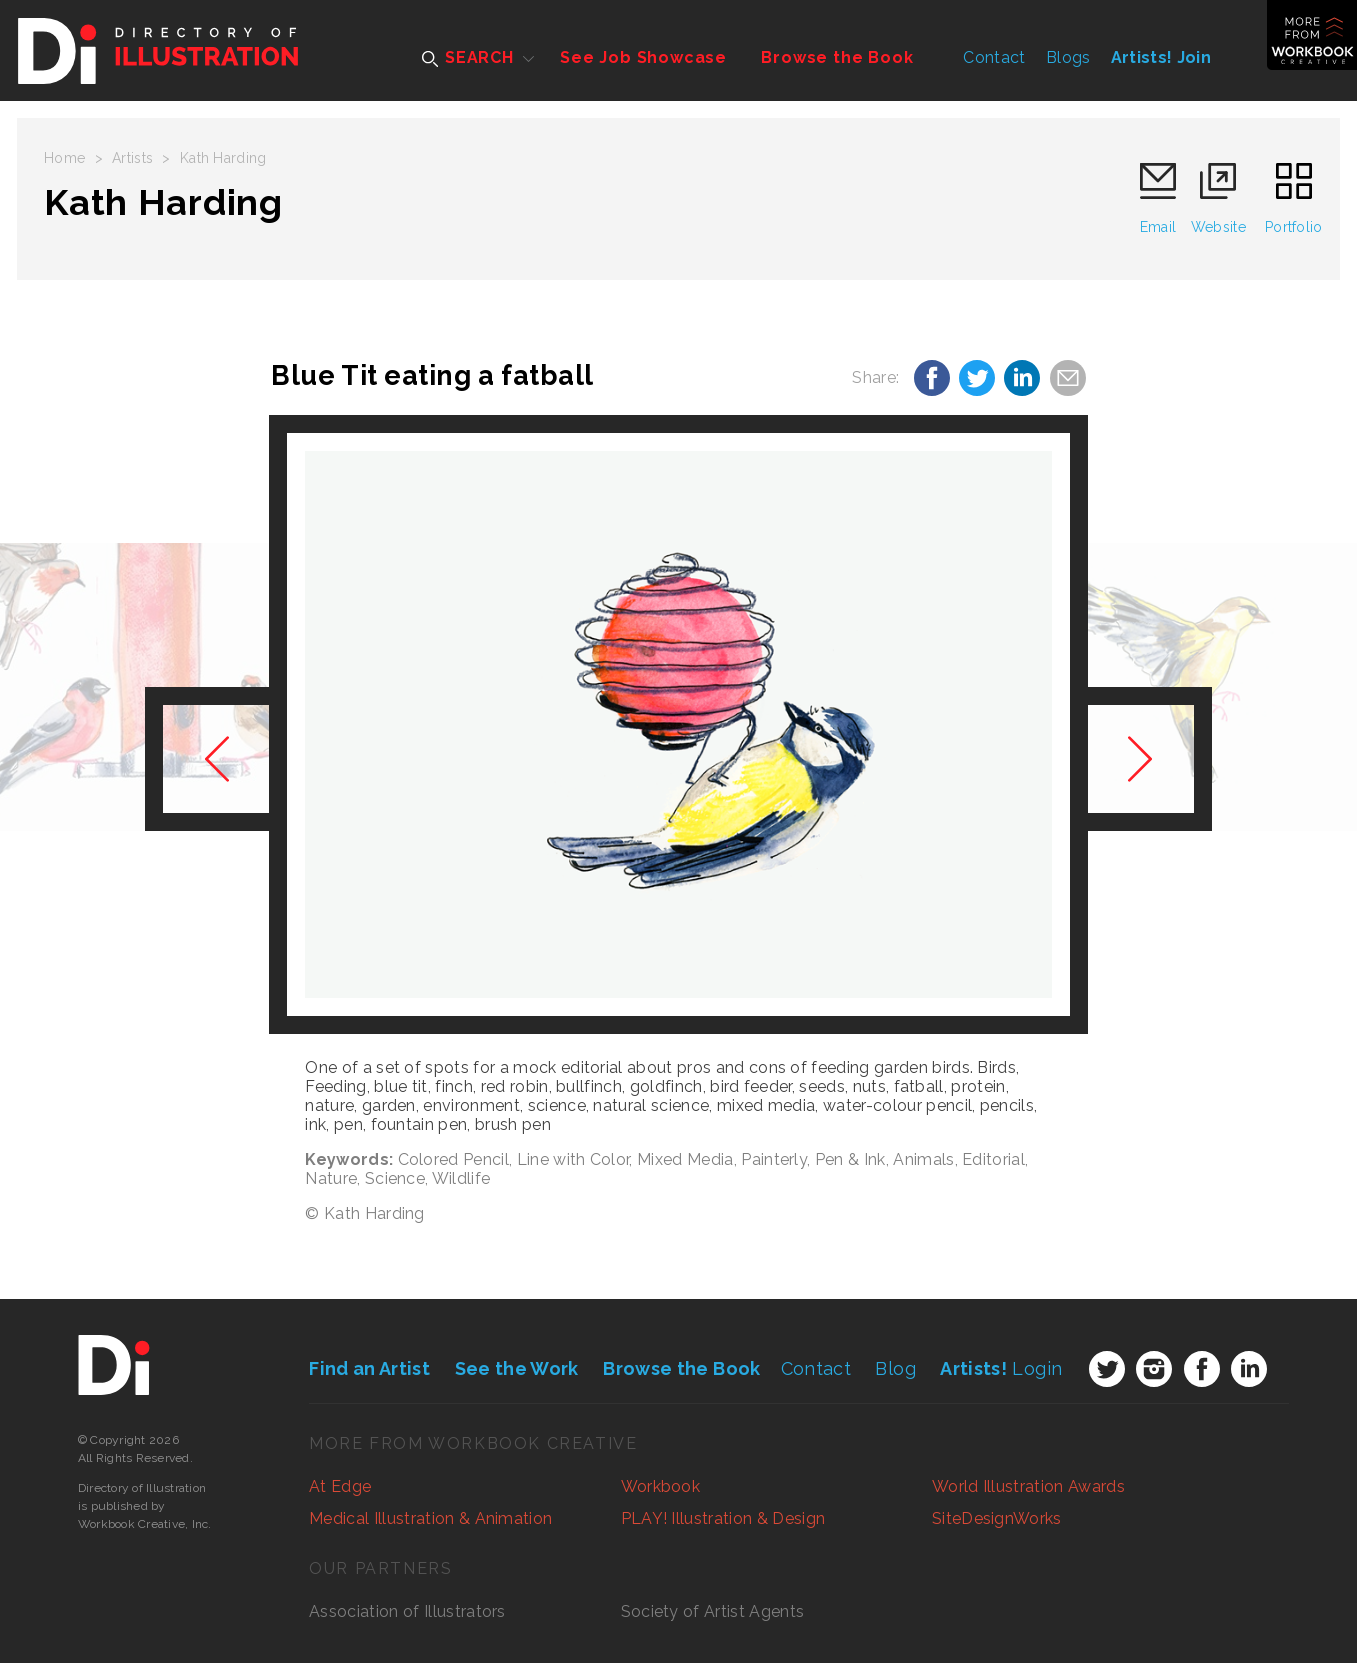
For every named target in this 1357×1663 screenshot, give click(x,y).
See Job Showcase (643, 57)
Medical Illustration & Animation (430, 1518)
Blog (895, 1368)
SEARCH (468, 57)
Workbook (661, 1486)
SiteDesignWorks (997, 1518)
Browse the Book (837, 57)
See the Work (517, 1368)
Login (1001, 1368)
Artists (132, 158)
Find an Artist (369, 1368)
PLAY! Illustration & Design (723, 1518)
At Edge (340, 1486)
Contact (994, 57)
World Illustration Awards (1028, 1486)
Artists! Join (1161, 57)
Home (64, 158)
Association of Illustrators (407, 1611)
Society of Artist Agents (713, 1611)
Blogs (1068, 57)
